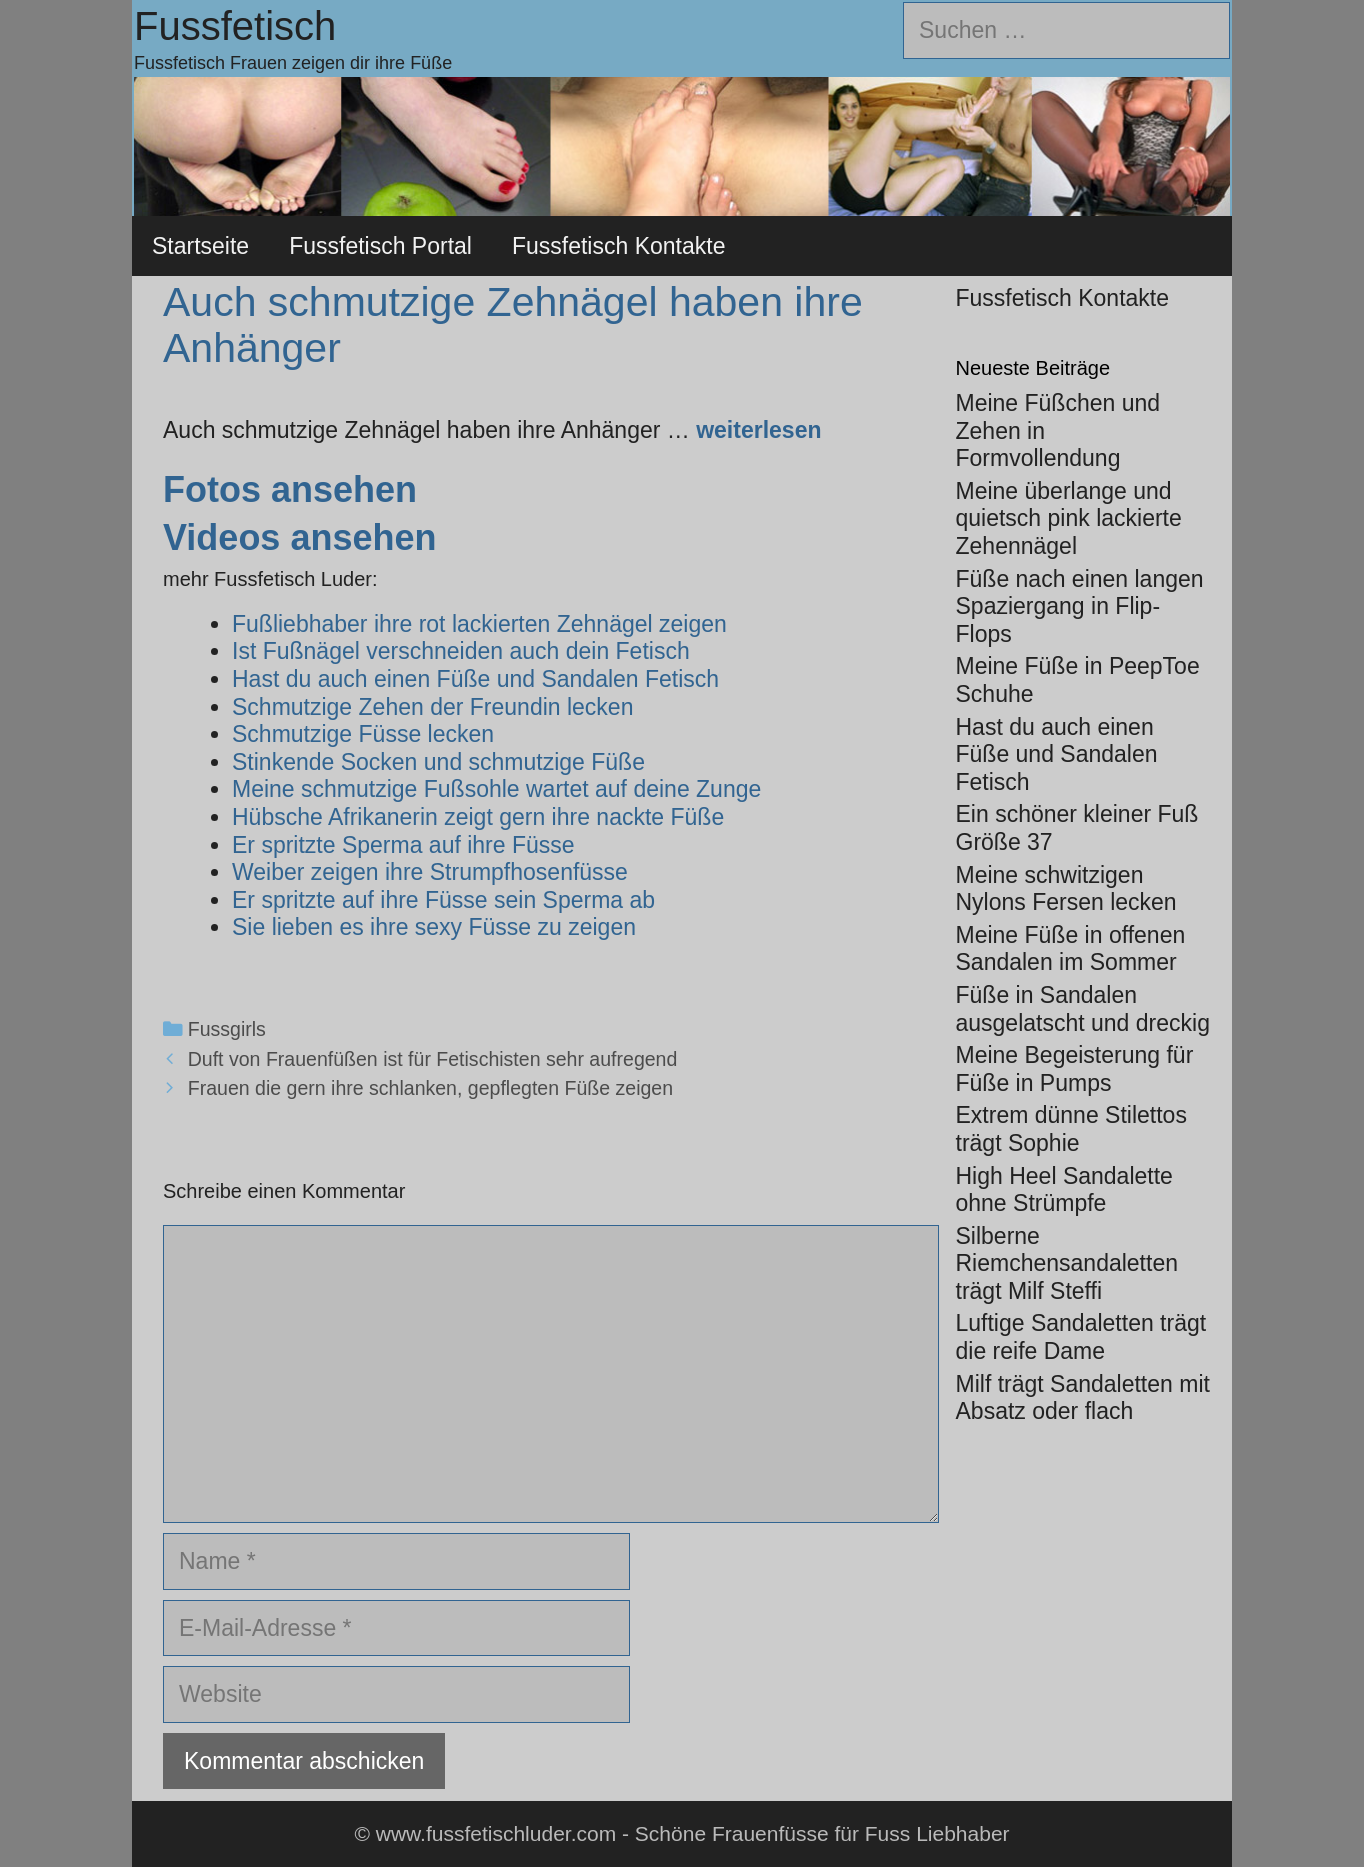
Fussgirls (227, 1029)
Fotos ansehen (290, 489)
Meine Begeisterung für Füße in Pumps (1075, 1069)
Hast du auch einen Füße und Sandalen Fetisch (1057, 754)
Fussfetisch (235, 26)
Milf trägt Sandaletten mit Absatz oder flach (1083, 1398)
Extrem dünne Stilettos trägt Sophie (1071, 1129)
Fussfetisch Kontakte (619, 246)
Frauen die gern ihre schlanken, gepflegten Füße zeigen (430, 1088)
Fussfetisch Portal (380, 246)
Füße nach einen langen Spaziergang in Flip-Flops (1080, 606)
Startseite (200, 246)
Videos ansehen (299, 537)
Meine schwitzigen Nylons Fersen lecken (1066, 889)
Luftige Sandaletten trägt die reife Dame (1081, 1337)
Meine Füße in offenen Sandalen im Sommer (1071, 949)
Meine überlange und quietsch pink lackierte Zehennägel (1069, 518)
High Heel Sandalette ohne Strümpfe (1064, 1190)
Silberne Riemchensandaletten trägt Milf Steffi (1067, 1263)
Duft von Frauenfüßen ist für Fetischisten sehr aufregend (433, 1059)
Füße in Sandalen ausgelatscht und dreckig (1083, 1009)
